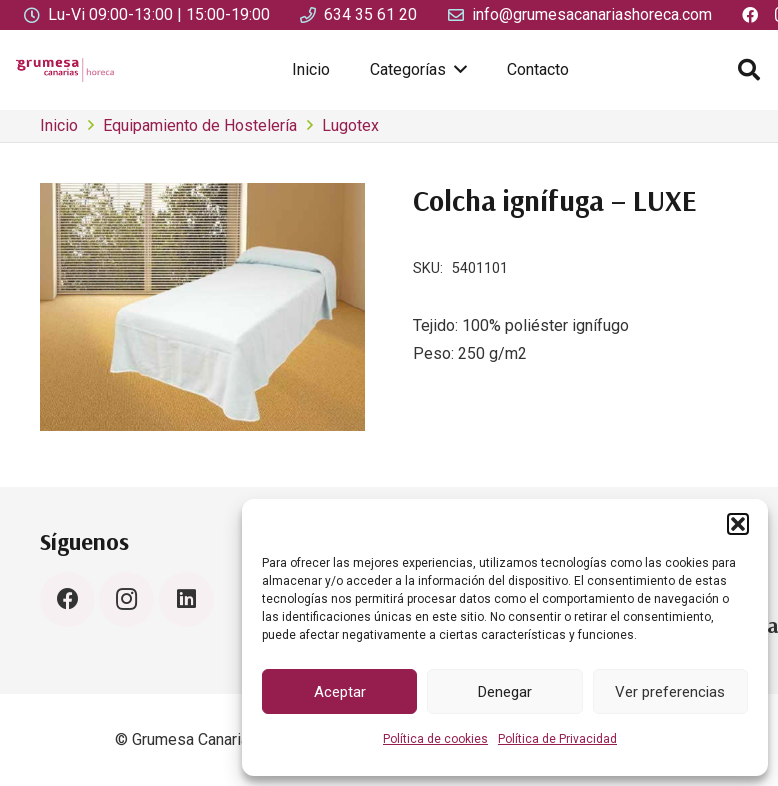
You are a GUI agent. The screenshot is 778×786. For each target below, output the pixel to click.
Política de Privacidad (557, 739)
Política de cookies (435, 739)
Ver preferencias (670, 692)
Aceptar (340, 692)
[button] (738, 524)
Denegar (505, 692)
